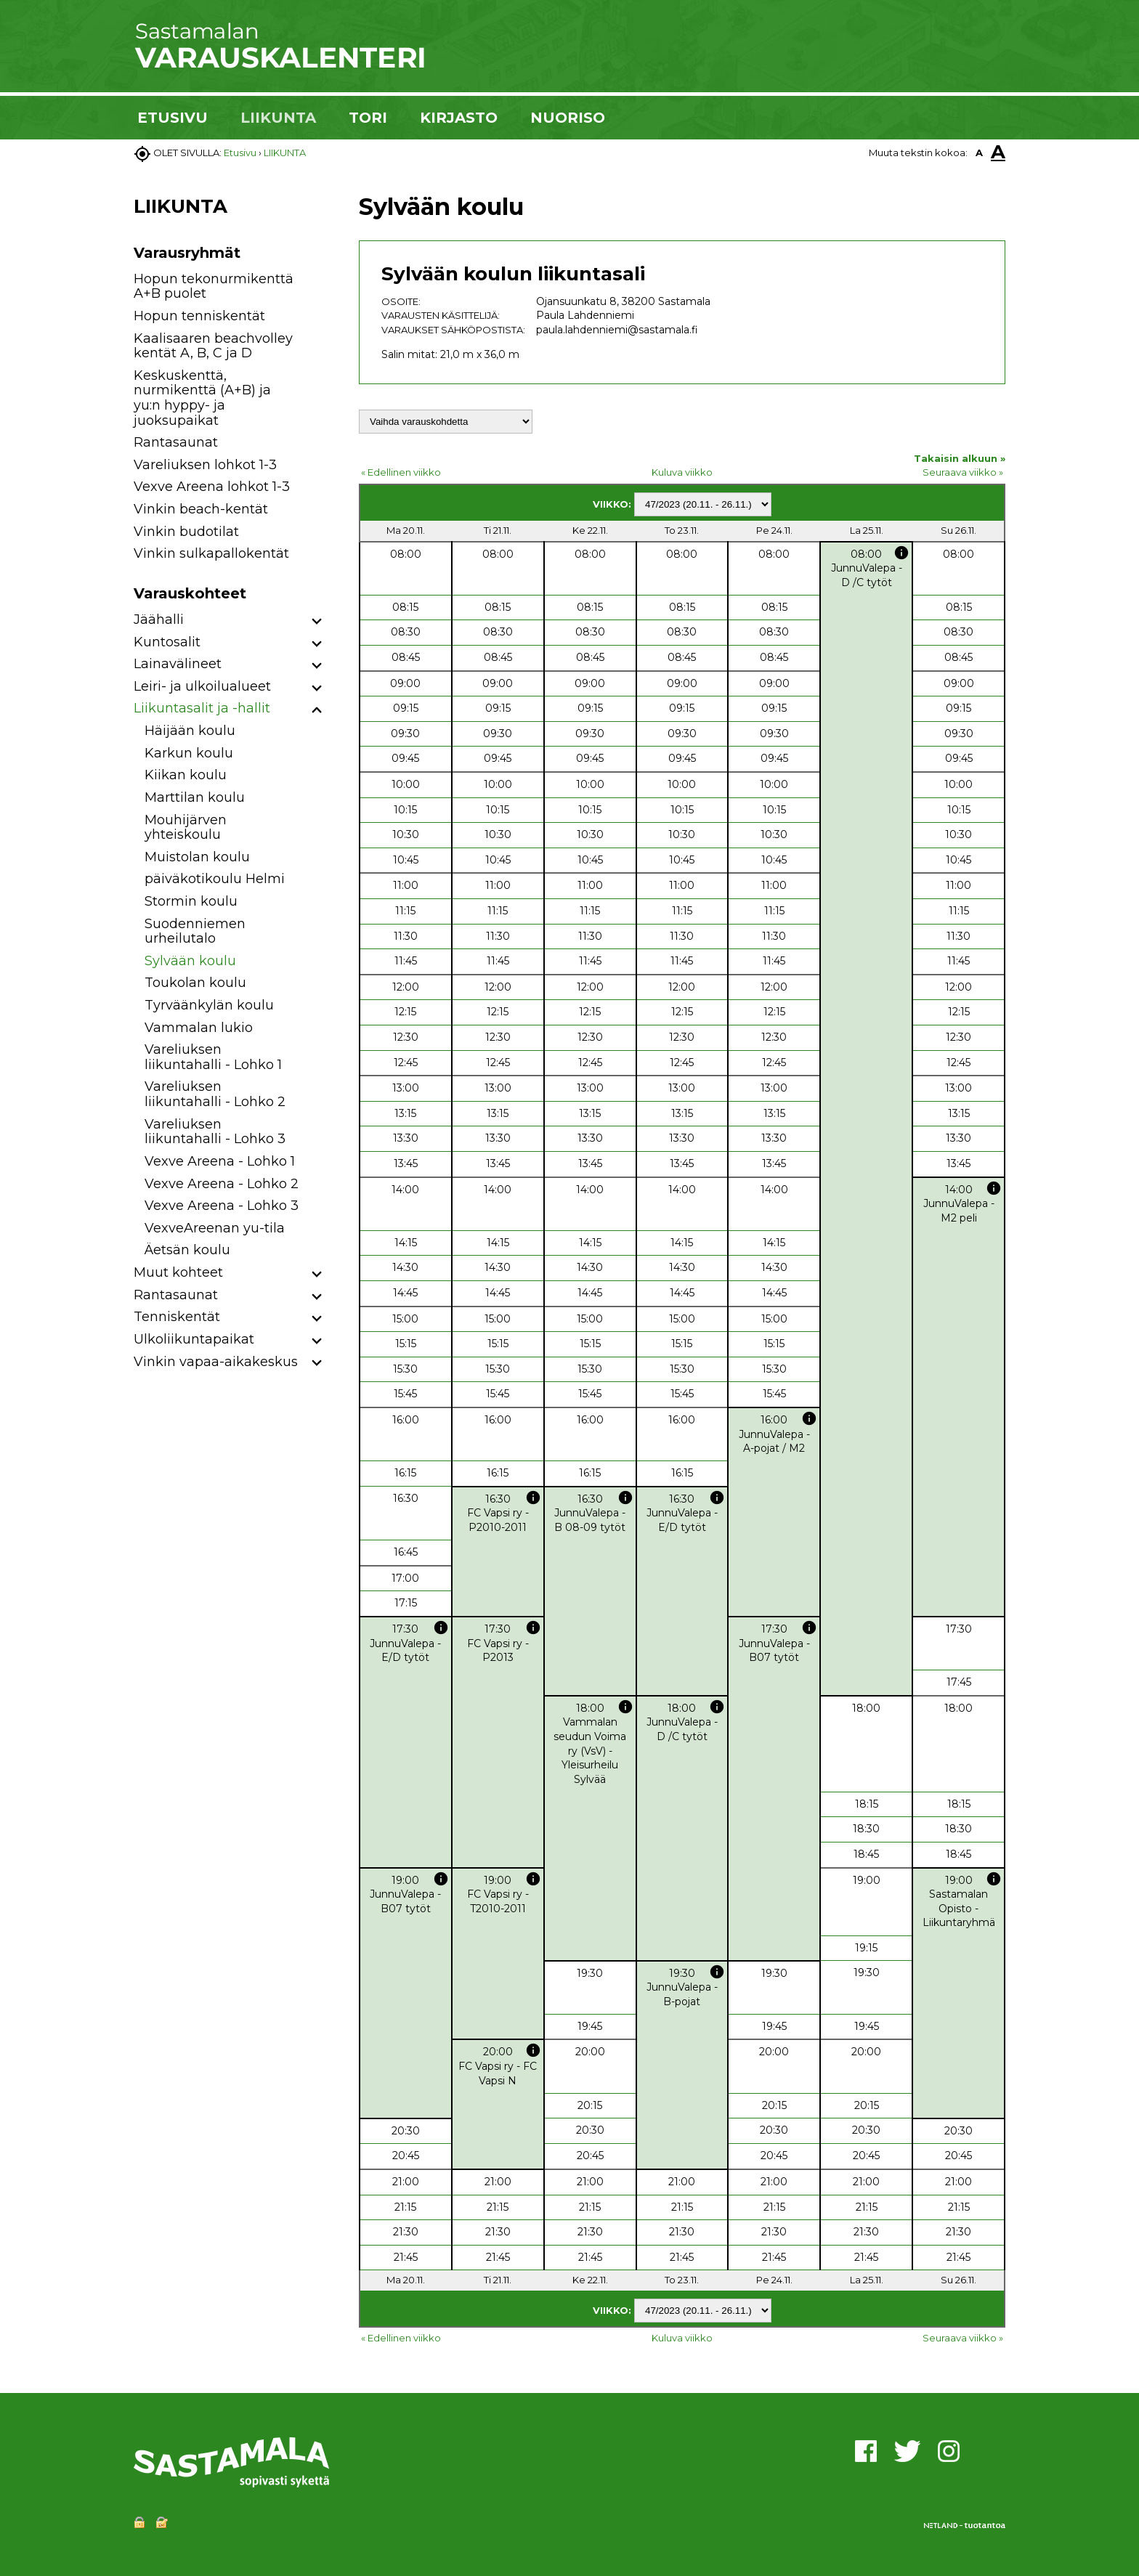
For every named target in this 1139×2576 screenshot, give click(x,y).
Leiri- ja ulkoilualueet (202, 686)
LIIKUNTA (278, 117)
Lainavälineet (178, 664)
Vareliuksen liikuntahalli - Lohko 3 (215, 1131)
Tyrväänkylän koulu (209, 1005)
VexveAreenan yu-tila (215, 1228)
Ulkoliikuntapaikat (194, 1339)
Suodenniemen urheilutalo (195, 931)
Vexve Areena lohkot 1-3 (212, 487)
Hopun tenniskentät (199, 316)
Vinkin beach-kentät (201, 509)
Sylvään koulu (190, 961)
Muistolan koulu (197, 857)
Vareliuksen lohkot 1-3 (205, 465)
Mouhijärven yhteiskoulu (186, 827)
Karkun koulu (189, 753)
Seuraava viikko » (963, 472)
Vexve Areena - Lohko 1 (220, 1161)
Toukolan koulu (195, 983)
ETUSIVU (172, 117)
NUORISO (567, 117)
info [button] (901, 553)
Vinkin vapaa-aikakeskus (216, 1362)
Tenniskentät (177, 1317)
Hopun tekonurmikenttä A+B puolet (213, 286)
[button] (317, 622)
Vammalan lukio (199, 1028)
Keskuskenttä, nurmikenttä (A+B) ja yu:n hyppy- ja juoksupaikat (202, 397)
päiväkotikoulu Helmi (215, 879)
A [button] (979, 152)
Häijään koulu (190, 731)
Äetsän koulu (187, 1250)
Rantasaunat (176, 442)
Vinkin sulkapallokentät (211, 553)
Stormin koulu (191, 901)
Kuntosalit (167, 642)
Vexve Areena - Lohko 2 (222, 1184)
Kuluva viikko (682, 472)
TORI (368, 117)
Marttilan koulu (195, 797)
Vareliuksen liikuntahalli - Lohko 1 (213, 1057)
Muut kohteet (178, 1272)
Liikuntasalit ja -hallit (202, 708)
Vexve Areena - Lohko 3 (222, 1206)
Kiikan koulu (186, 775)
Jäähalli (159, 619)
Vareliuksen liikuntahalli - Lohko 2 (215, 1094)
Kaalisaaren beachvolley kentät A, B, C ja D (213, 346)
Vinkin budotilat (186, 532)
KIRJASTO (459, 117)
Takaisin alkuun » (959, 458)
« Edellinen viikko (401, 472)
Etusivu (240, 152)
